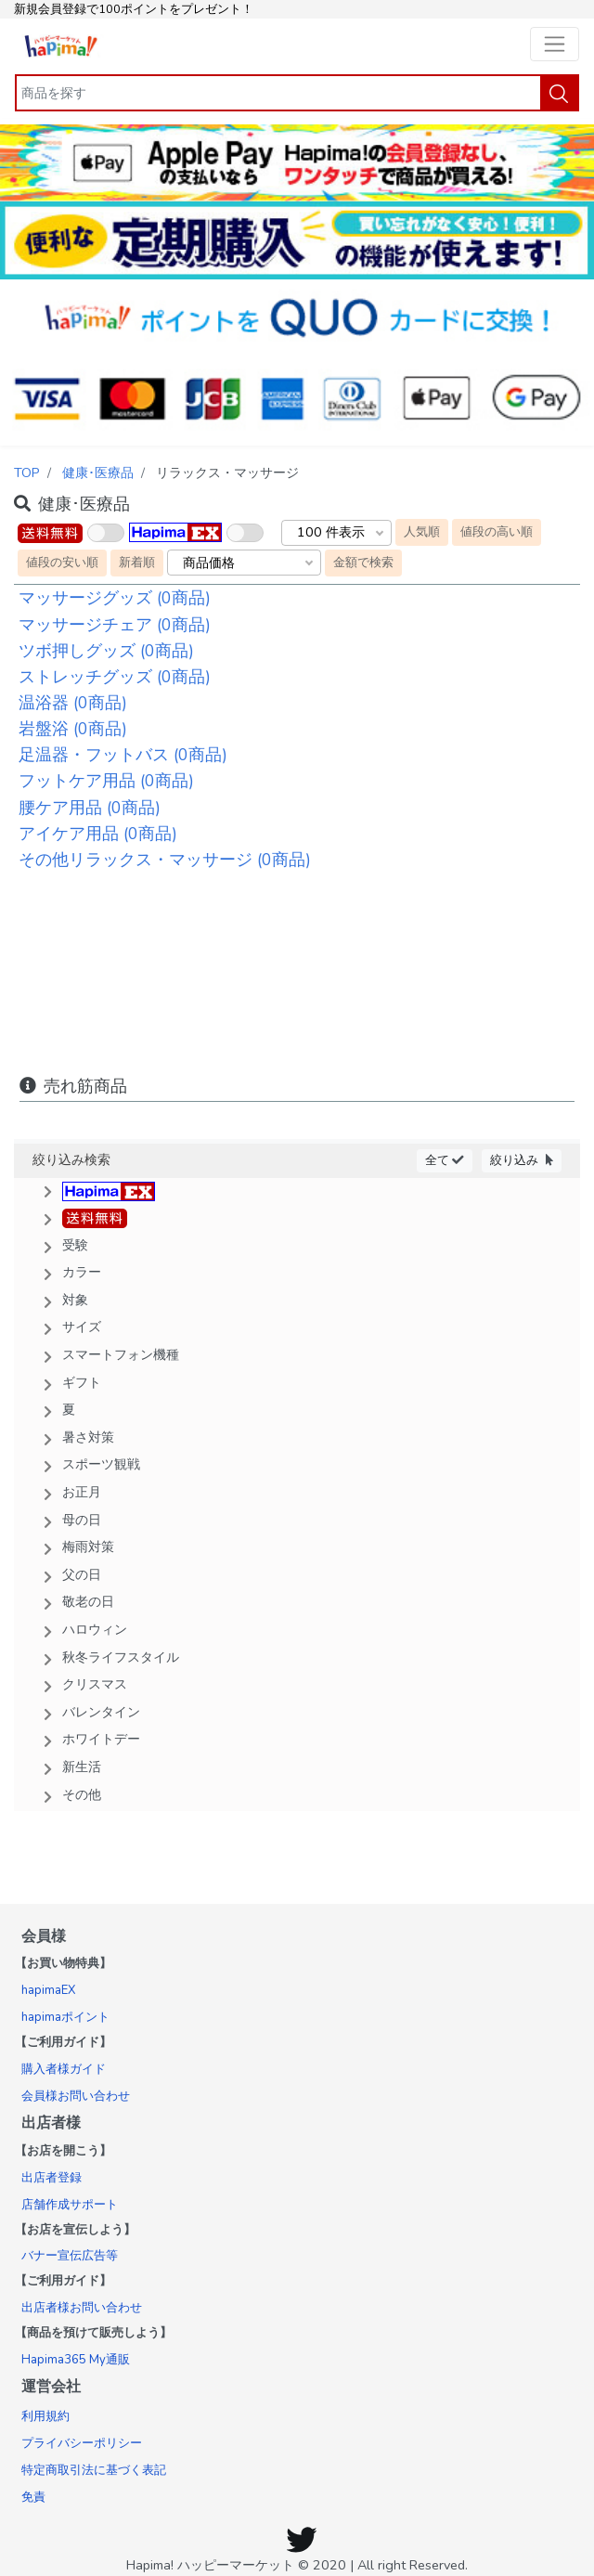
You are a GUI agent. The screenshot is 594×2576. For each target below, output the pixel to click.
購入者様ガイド (63, 2069)
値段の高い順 (496, 531)
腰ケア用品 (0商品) (90, 807)
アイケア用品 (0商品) (98, 833)
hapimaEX (48, 1990)
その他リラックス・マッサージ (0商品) (165, 859)
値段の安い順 (62, 562)
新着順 (137, 562)
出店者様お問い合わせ (81, 2307)
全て (444, 1160)
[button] (297, 1189)
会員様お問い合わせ (75, 2096)
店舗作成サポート (69, 2204)
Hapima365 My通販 (75, 2359)
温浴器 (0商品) (73, 703)
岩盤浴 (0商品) (73, 729)
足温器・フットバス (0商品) (123, 755)
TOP (27, 472)
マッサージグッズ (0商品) (115, 598)
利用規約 (45, 2416)
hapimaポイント (65, 2017)
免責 (33, 2497)
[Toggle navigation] (554, 44)
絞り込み (521, 1160)
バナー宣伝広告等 (69, 2255)
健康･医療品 (98, 472)
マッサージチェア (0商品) (115, 625)
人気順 (422, 531)
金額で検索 (363, 562)
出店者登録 (51, 2177)
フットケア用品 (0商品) (106, 781)
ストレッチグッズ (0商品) (115, 677)
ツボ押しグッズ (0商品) (106, 651)
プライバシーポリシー (81, 2443)
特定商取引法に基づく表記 (93, 2470)
